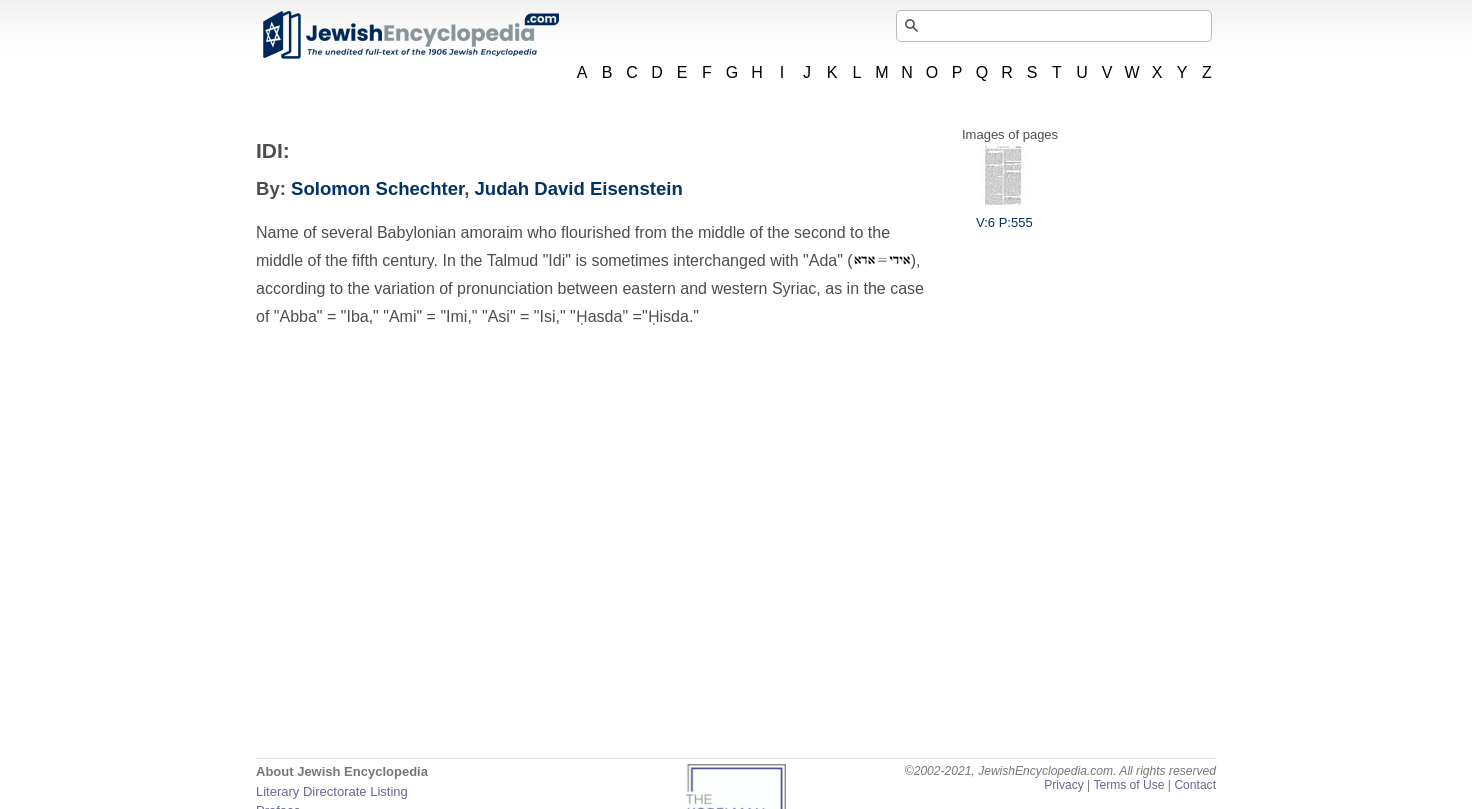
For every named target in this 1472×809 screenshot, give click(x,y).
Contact (1195, 785)
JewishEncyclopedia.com (410, 35)
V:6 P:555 (1004, 215)
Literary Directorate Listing (332, 791)
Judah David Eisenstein (579, 188)
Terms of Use (1128, 785)
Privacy (1064, 785)
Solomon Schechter (377, 188)
